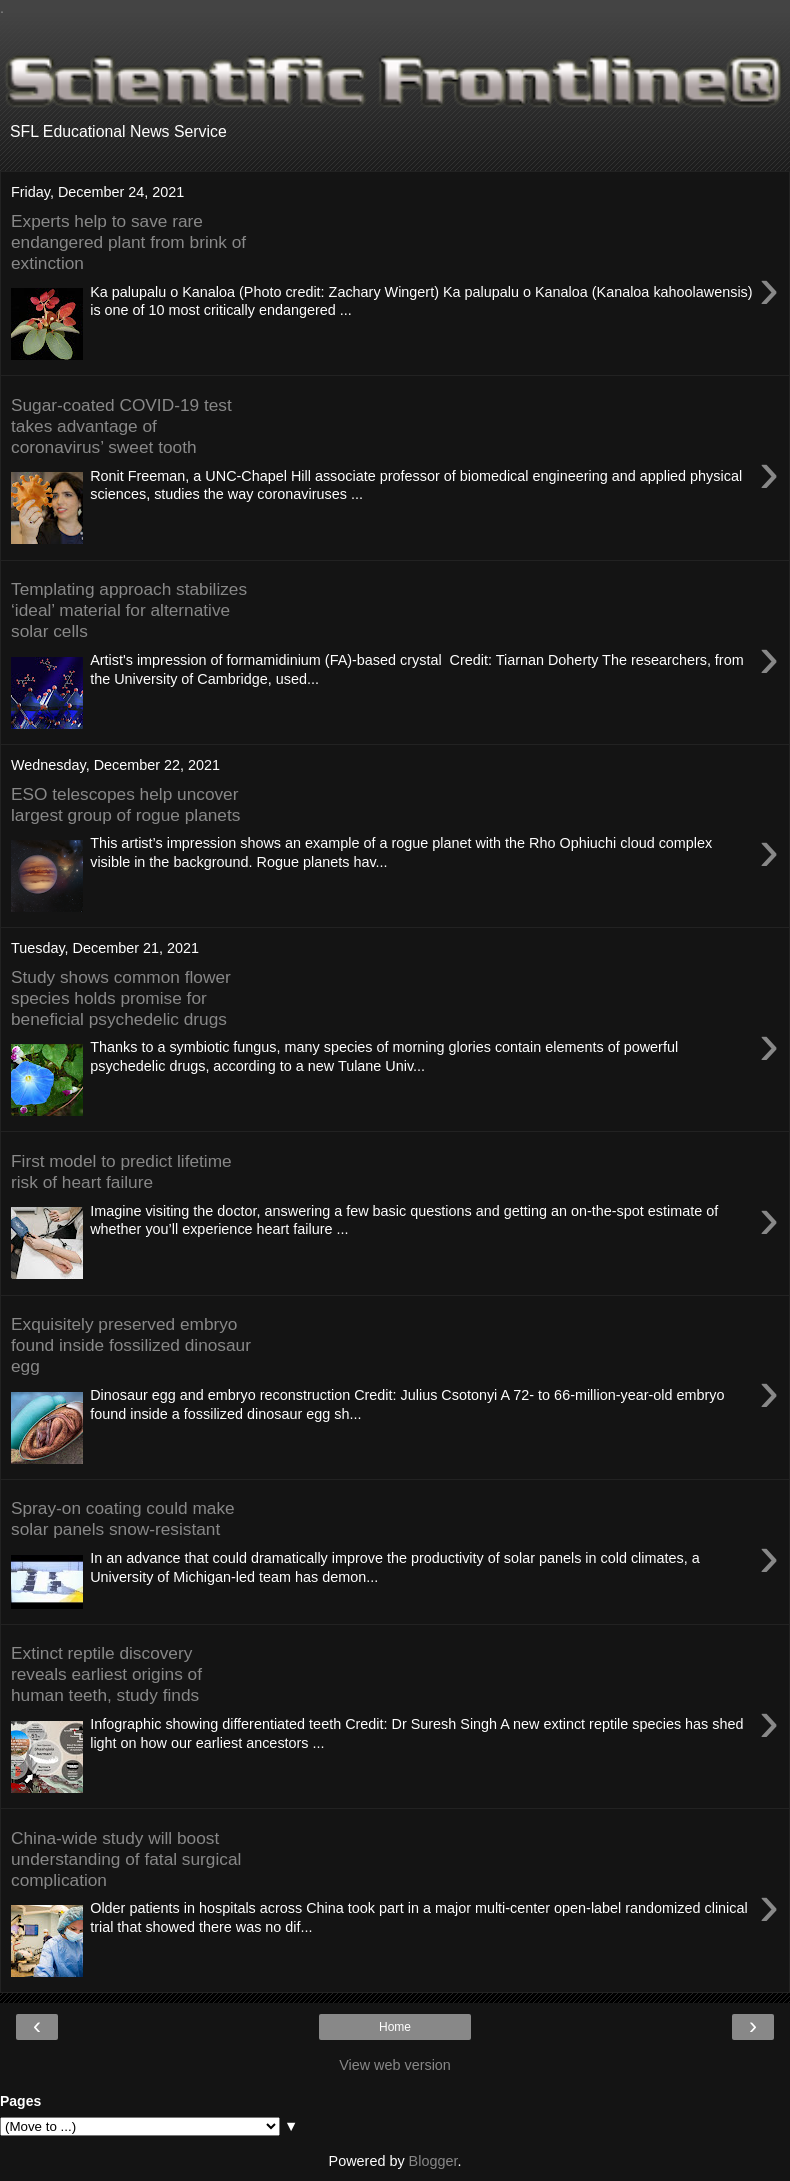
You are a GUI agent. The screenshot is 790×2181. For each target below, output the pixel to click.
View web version (395, 2065)
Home (395, 2027)
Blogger (433, 2161)
